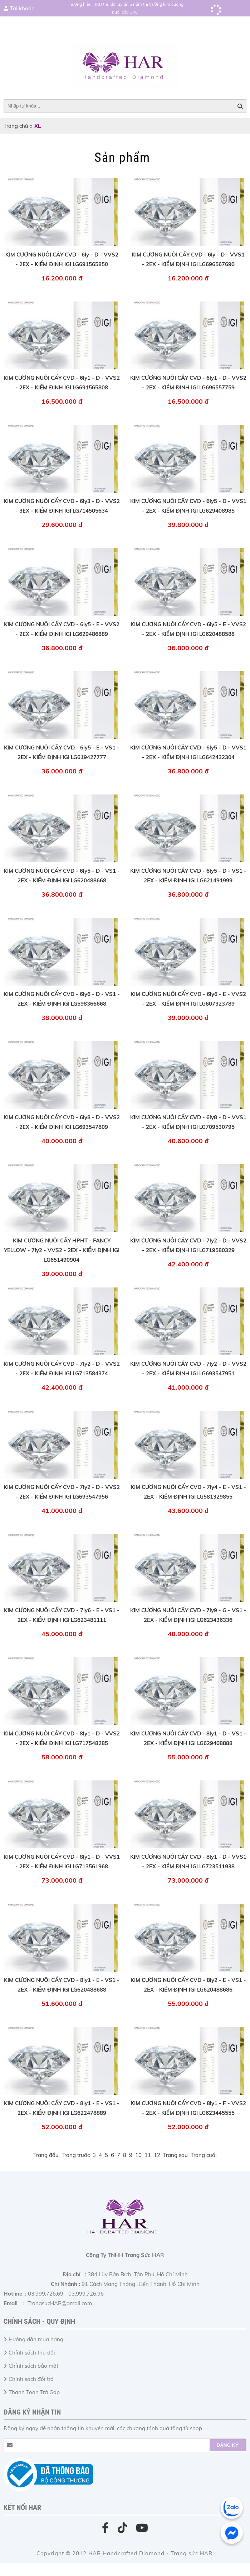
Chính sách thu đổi (32, 2352)
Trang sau (175, 2155)
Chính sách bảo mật (33, 2365)
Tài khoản (22, 8)
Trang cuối (204, 2155)
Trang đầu (46, 2155)
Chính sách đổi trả (31, 2379)
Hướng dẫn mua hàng (36, 2339)
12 (157, 2155)
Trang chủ (16, 126)
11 (147, 2155)
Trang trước (76, 2155)
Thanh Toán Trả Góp (34, 2392)
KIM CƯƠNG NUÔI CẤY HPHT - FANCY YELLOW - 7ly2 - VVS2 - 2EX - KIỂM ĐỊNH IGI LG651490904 (61, 1250)
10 (138, 2155)
